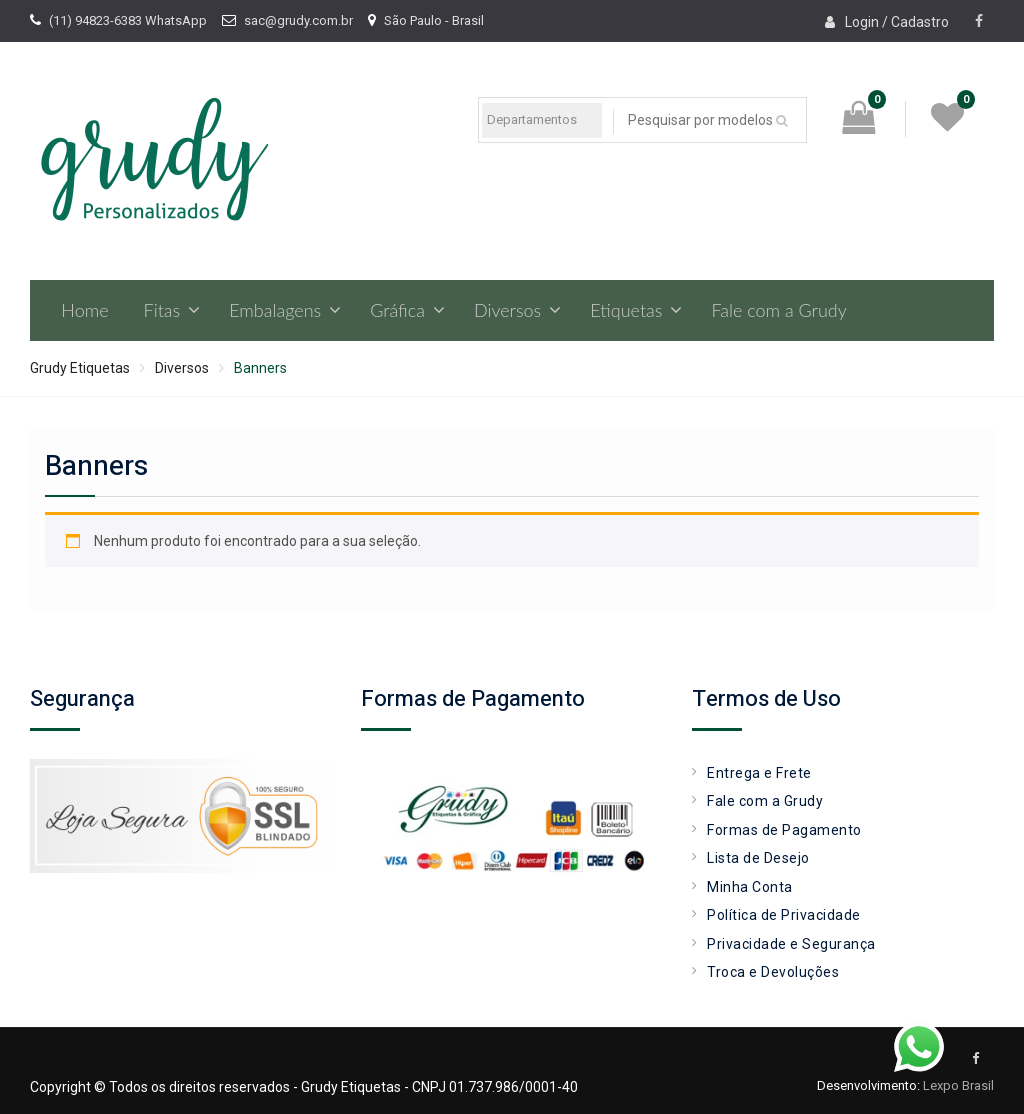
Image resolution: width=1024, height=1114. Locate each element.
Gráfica (397, 310)
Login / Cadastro (897, 22)
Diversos (507, 310)
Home (84, 310)
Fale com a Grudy (778, 310)
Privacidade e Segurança (791, 944)
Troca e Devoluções (773, 972)
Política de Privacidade (784, 915)
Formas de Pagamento (784, 830)
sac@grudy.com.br (298, 20)
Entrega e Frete (759, 773)
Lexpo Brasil (958, 1085)
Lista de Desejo (758, 858)
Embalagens (275, 310)
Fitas (162, 310)
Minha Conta (750, 887)
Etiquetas (626, 310)
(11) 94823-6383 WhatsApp (128, 20)
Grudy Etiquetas (80, 368)
